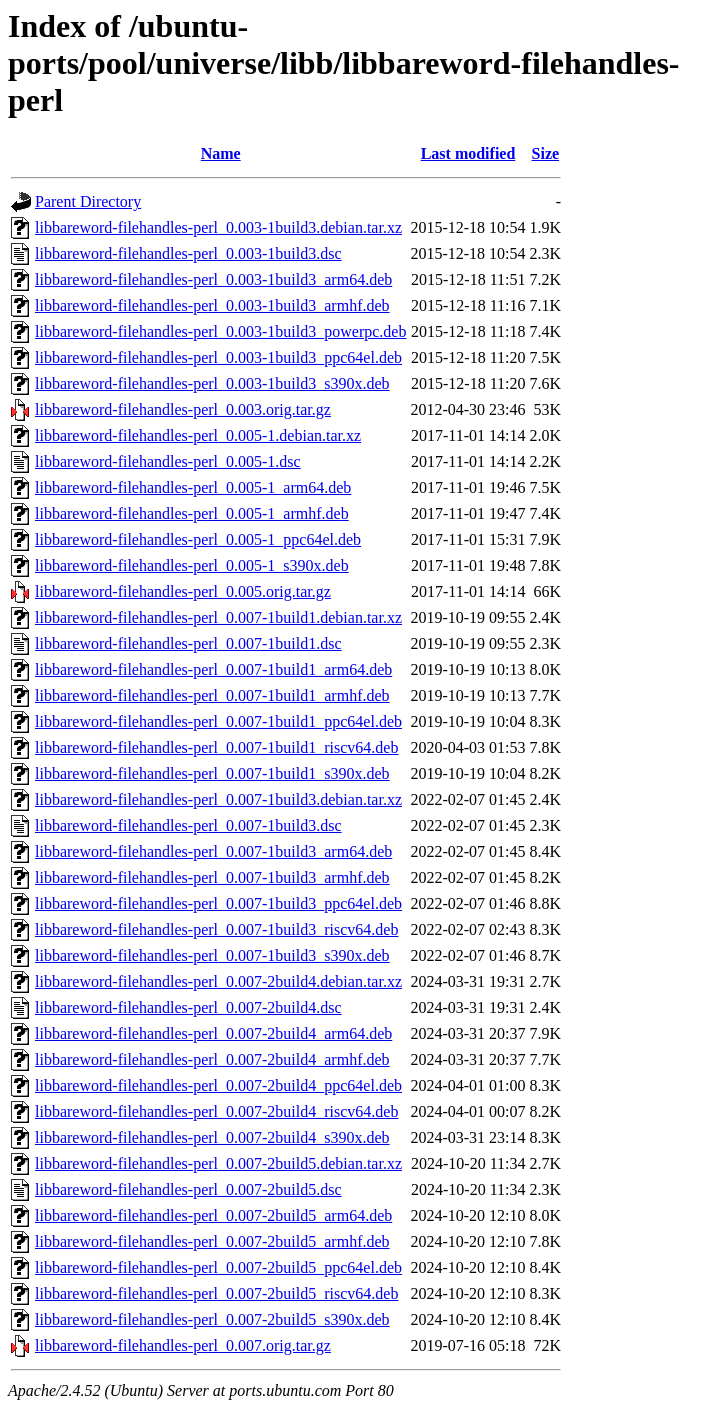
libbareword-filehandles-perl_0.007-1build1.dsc (188, 643)
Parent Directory (88, 201)
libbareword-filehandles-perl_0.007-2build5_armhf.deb (212, 1241)
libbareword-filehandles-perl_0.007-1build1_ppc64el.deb (218, 721)
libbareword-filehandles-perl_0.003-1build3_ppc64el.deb (218, 357)
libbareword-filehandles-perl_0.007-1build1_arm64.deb (213, 669)
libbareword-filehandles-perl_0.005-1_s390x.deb (192, 565)
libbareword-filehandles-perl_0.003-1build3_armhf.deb (212, 305)
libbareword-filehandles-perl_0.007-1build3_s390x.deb (212, 955)
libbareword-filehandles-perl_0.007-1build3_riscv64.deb (216, 929)
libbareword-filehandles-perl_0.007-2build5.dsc (188, 1189)
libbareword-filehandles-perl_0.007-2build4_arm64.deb (213, 1033)
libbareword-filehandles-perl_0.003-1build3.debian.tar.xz (218, 227)
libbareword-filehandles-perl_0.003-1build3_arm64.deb (213, 279)
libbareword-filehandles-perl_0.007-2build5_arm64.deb (213, 1215)
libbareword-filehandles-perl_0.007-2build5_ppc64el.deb (218, 1267)
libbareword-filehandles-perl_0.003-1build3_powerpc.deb (220, 331)
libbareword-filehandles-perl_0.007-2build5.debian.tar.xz (218, 1163)
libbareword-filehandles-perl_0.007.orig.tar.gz (183, 1345)
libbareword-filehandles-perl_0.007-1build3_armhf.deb (212, 877)
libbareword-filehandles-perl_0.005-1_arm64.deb (193, 487)
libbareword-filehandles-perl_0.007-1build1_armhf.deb (212, 695)
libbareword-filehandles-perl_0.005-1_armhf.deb (192, 513)
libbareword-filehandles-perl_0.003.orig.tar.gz (183, 409)
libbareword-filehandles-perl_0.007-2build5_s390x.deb (212, 1319)
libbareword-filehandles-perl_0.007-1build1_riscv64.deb (216, 747)
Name (221, 153)
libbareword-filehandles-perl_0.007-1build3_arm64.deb (213, 851)
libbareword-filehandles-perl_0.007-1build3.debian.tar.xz (218, 799)
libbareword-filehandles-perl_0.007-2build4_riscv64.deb (216, 1111)
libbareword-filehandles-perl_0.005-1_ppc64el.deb (198, 539)
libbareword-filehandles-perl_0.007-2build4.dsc (188, 1007)
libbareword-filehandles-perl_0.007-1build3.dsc (188, 825)
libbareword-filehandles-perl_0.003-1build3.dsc (188, 253)
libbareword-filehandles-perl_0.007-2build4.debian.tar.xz (218, 981)
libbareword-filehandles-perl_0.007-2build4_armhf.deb (212, 1059)
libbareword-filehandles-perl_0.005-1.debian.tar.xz (198, 435)
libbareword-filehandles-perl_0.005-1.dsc (168, 461)
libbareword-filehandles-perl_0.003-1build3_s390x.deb (212, 383)
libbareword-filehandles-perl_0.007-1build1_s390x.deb (212, 773)
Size (546, 153)
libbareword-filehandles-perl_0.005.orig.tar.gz (183, 591)
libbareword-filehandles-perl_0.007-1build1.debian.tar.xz (218, 617)
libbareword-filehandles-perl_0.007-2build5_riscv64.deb (216, 1293)
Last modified (468, 153)
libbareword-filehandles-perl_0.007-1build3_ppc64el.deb (218, 903)
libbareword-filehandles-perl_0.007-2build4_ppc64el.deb (218, 1085)
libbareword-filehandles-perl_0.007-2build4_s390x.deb (212, 1137)
